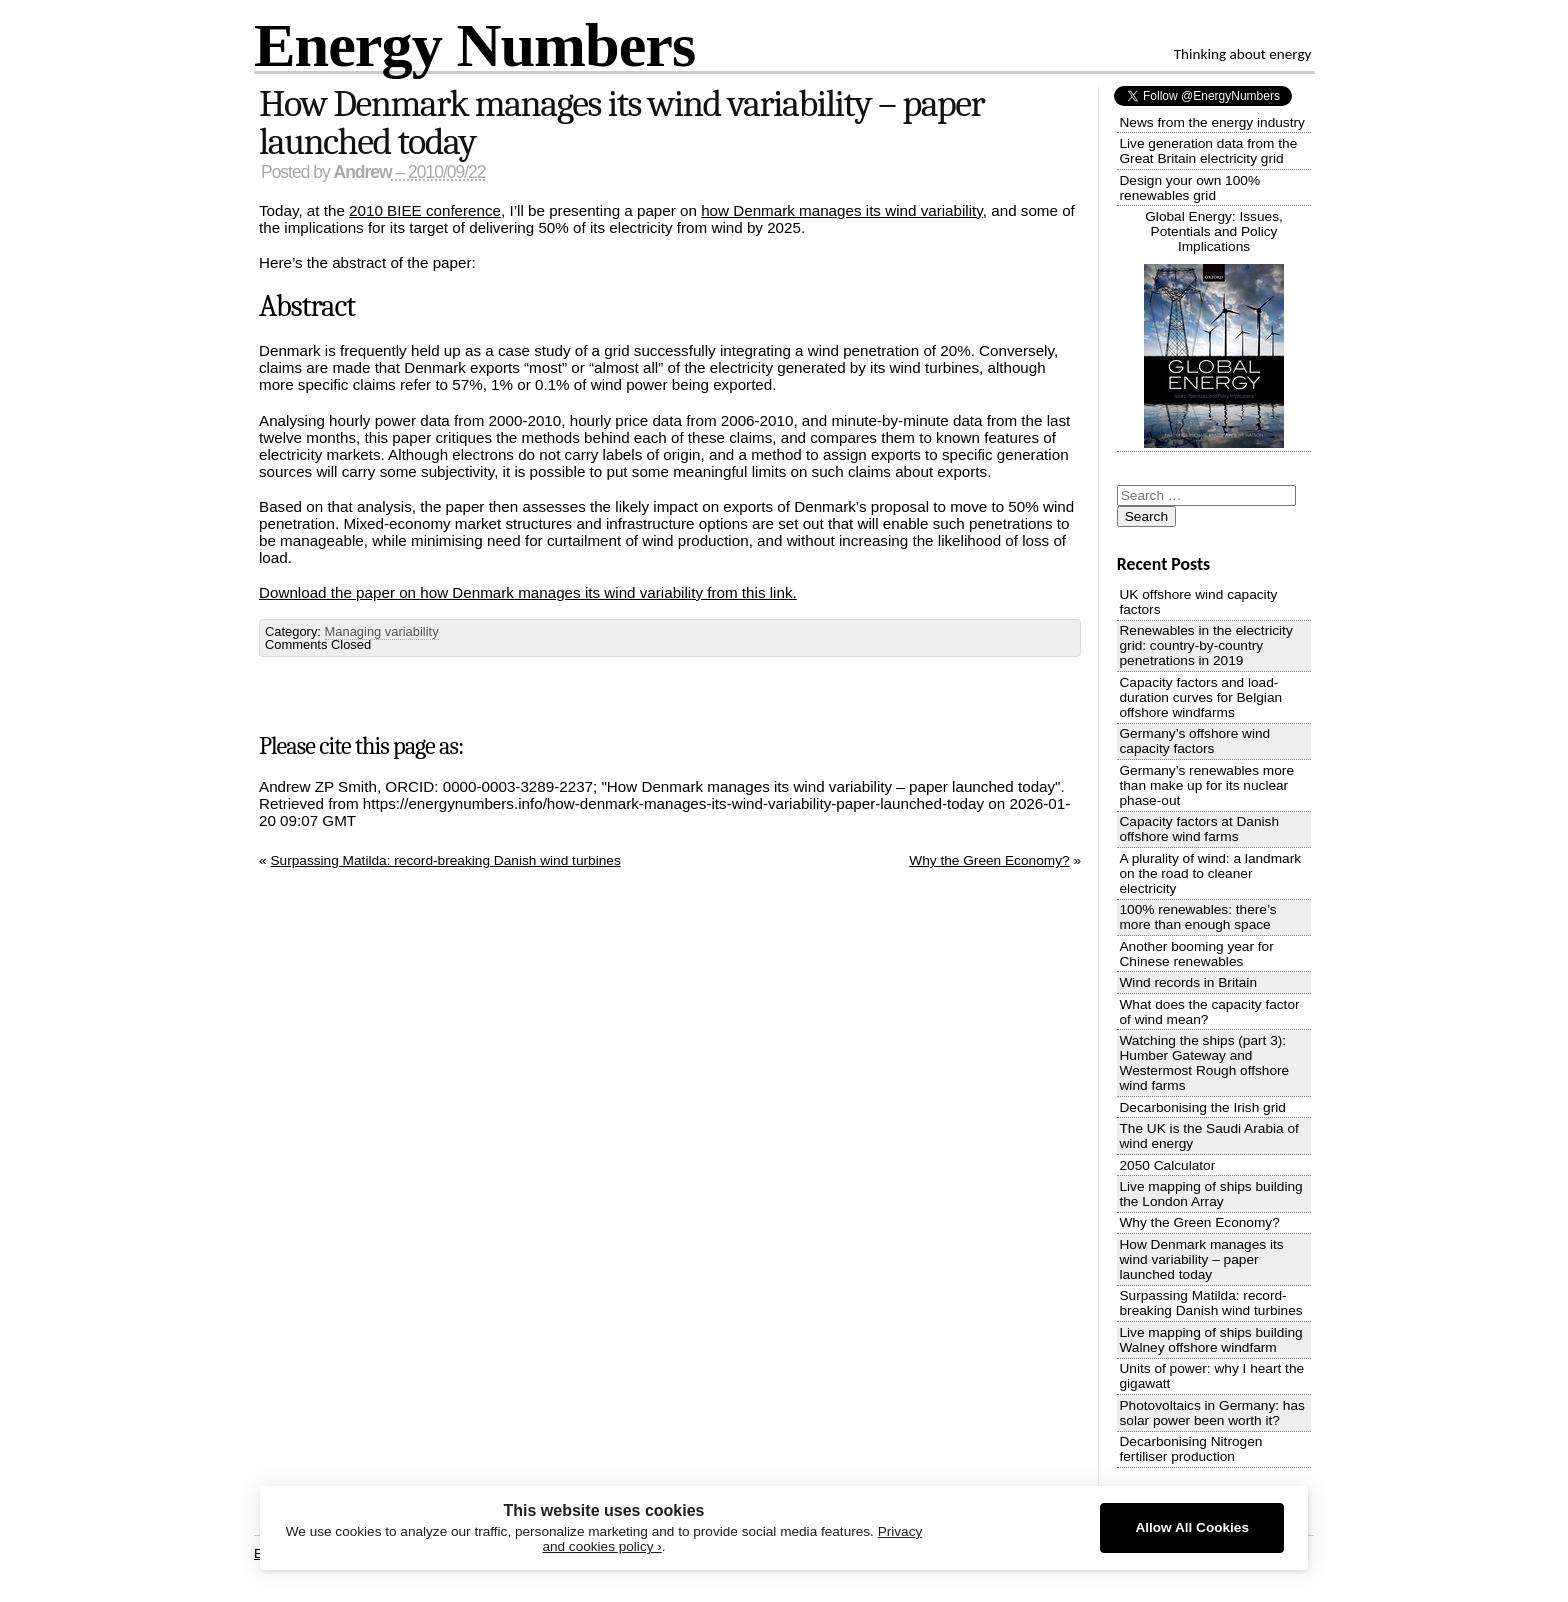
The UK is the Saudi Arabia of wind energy (1208, 1136)
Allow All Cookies (1192, 1527)
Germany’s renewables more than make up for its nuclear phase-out (1206, 785)
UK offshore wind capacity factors (1198, 602)
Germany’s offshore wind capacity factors (1194, 741)
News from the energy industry (1211, 122)
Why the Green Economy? (989, 860)
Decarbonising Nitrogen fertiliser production (1190, 1449)
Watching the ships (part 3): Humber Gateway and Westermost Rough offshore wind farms (1204, 1063)
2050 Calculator (1167, 1165)
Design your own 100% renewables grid (1189, 188)
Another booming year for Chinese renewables (1196, 954)
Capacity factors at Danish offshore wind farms (1199, 829)
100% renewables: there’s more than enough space (1197, 917)
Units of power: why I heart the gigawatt (1211, 1376)
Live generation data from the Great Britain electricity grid (1208, 151)
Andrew (363, 172)
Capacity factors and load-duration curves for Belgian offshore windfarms (1200, 697)
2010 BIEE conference (425, 210)
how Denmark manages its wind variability (842, 210)
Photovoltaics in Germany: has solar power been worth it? (1211, 1413)
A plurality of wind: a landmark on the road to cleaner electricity (1210, 873)
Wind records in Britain (1188, 982)
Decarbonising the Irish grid (1202, 1107)
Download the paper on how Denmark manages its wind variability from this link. (528, 592)
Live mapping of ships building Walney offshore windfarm (1210, 1340)
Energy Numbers (474, 44)
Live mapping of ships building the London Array (1210, 1194)
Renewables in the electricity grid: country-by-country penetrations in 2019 (1205, 645)
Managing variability (382, 631)
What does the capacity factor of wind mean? (1209, 1012)
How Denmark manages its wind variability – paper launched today (621, 123)
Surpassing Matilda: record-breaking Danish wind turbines (445, 860)
